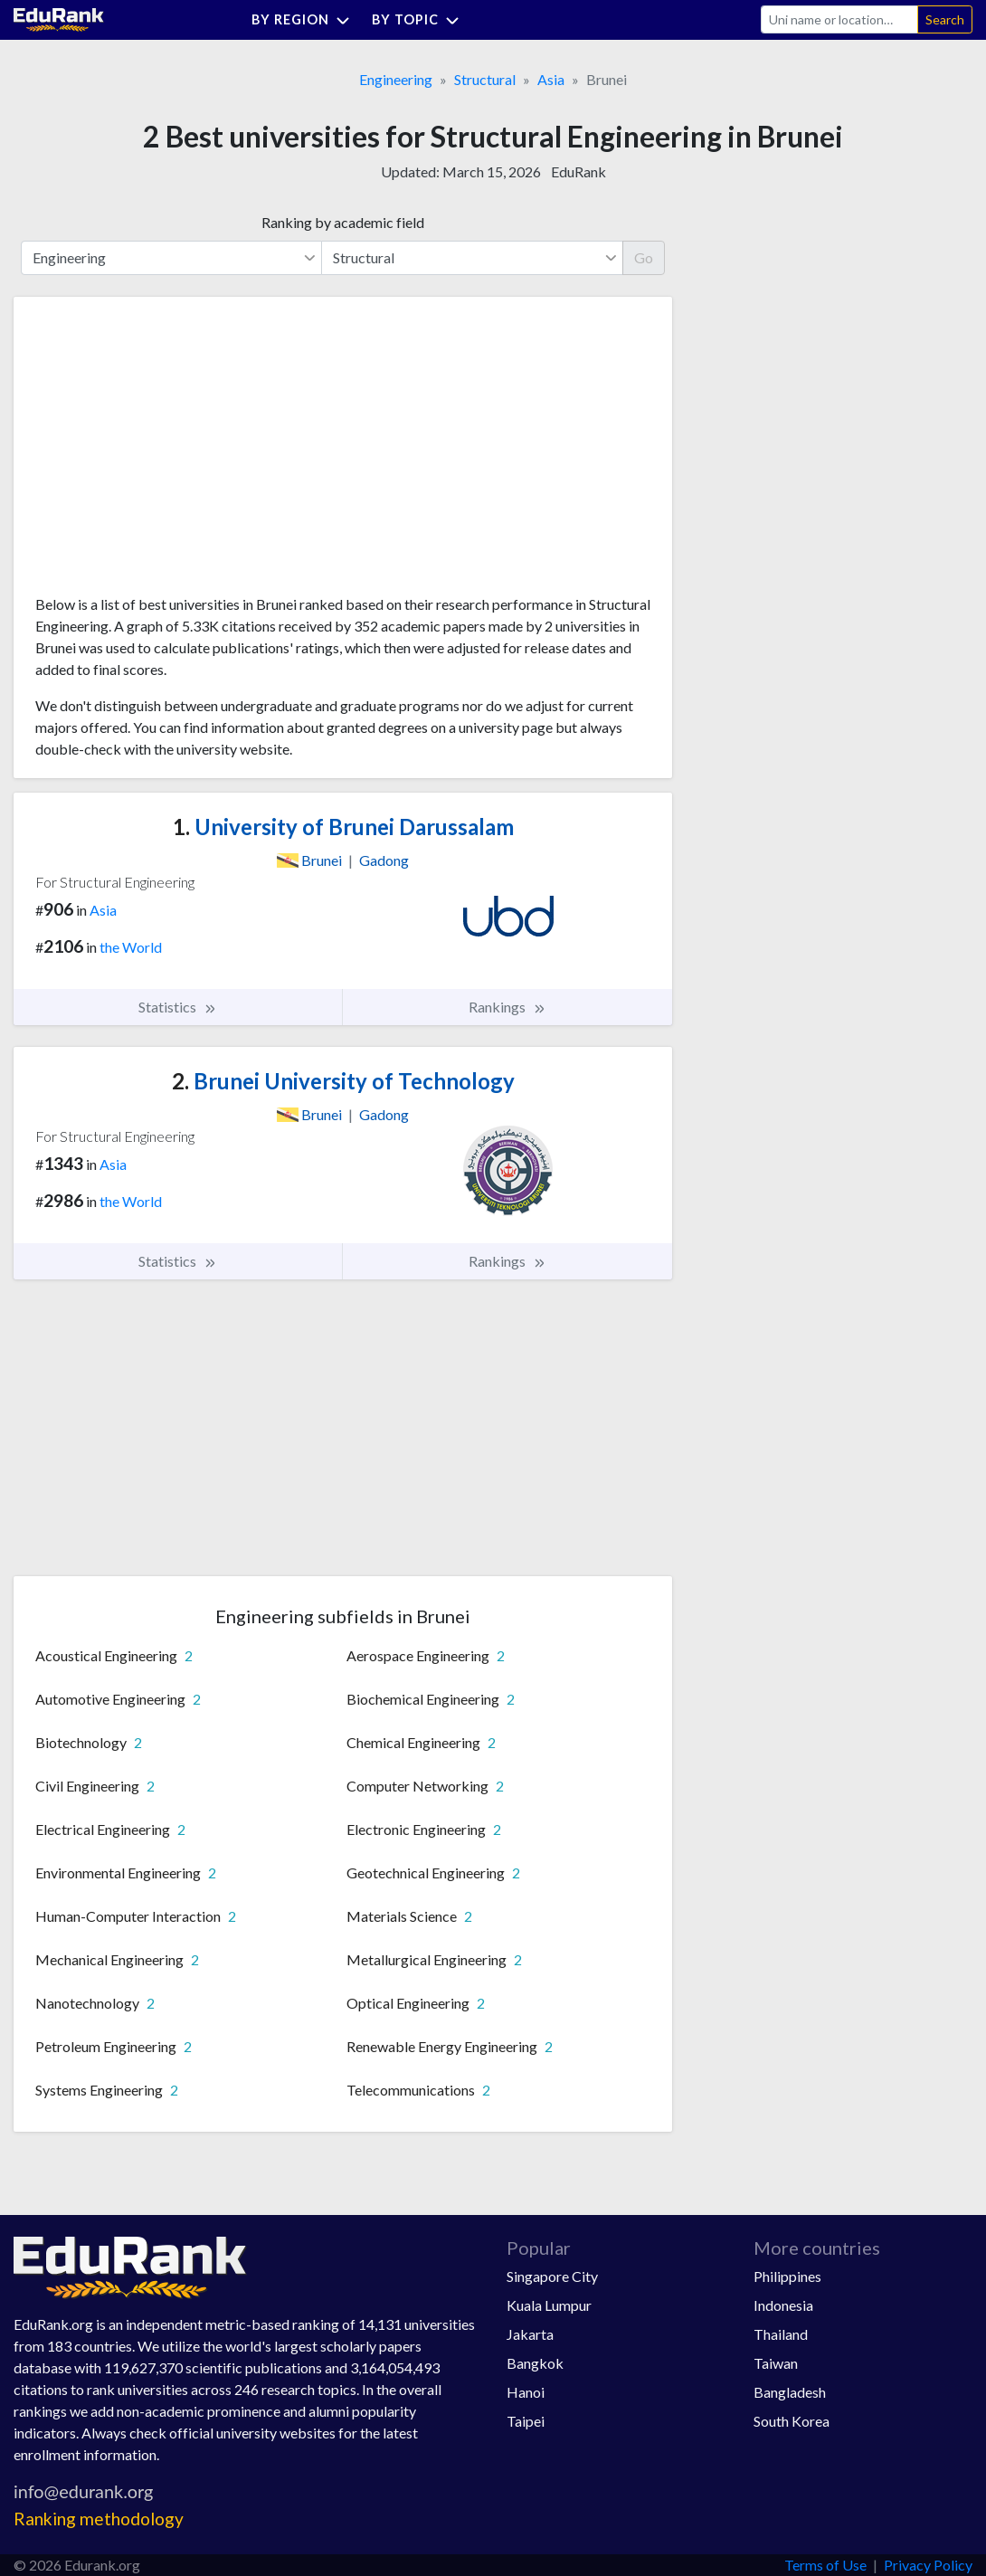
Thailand (781, 2334)
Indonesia (783, 2305)
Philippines (787, 2276)
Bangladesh (790, 2391)
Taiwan (776, 2363)
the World (131, 946)
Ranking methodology (99, 2518)
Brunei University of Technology (343, 1081)
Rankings (507, 1007)
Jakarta (530, 2334)
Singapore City (552, 2276)
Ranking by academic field (342, 222)
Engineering (395, 79)
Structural (485, 79)
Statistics (177, 1007)
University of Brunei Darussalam (343, 826)
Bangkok (535, 2363)
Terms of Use (825, 2564)
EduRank (578, 171)
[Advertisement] (171, 452)
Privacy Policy (928, 2564)
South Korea (792, 2420)
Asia (550, 79)
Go (643, 257)
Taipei (526, 2420)
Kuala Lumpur (549, 2305)
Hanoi (526, 2391)
